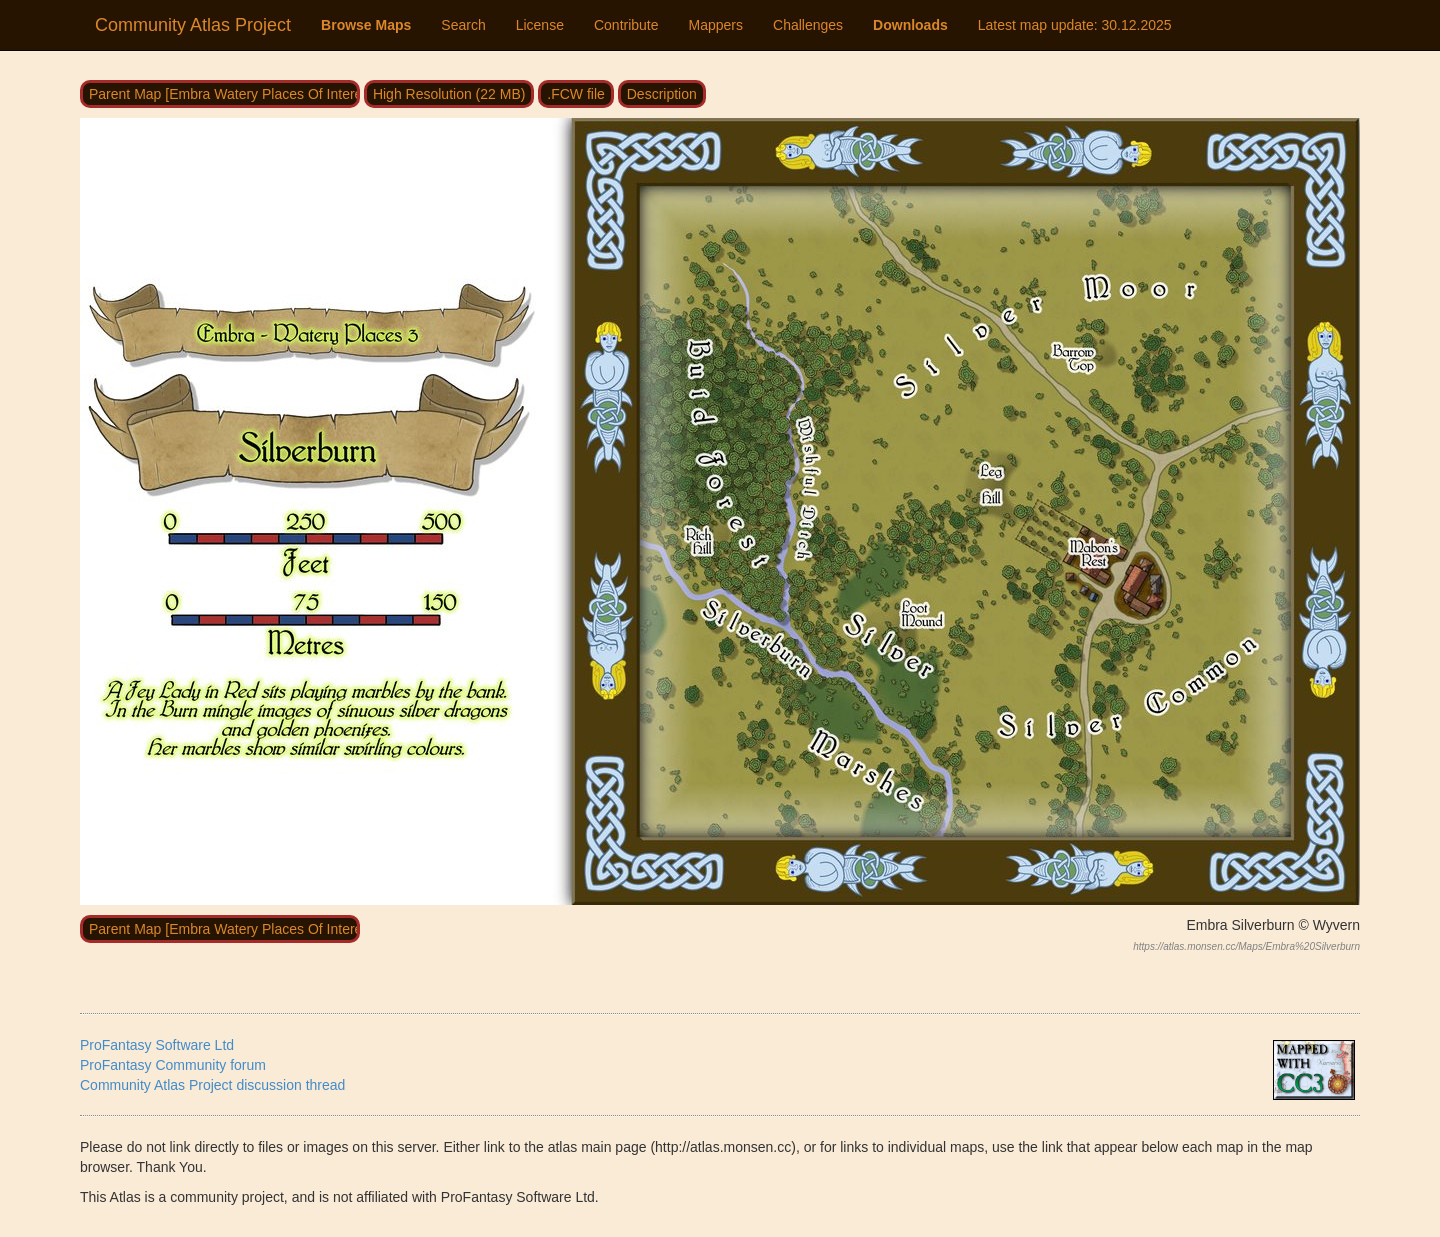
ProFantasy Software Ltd (157, 1045)
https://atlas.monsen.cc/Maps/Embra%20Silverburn (1246, 946)
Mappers (716, 25)
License (540, 25)
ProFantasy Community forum (173, 1065)
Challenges (808, 25)
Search (463, 25)
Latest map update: (1075, 25)
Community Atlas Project (193, 25)
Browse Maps (366, 25)
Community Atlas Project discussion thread (212, 1085)
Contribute (626, 25)
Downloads (910, 25)
